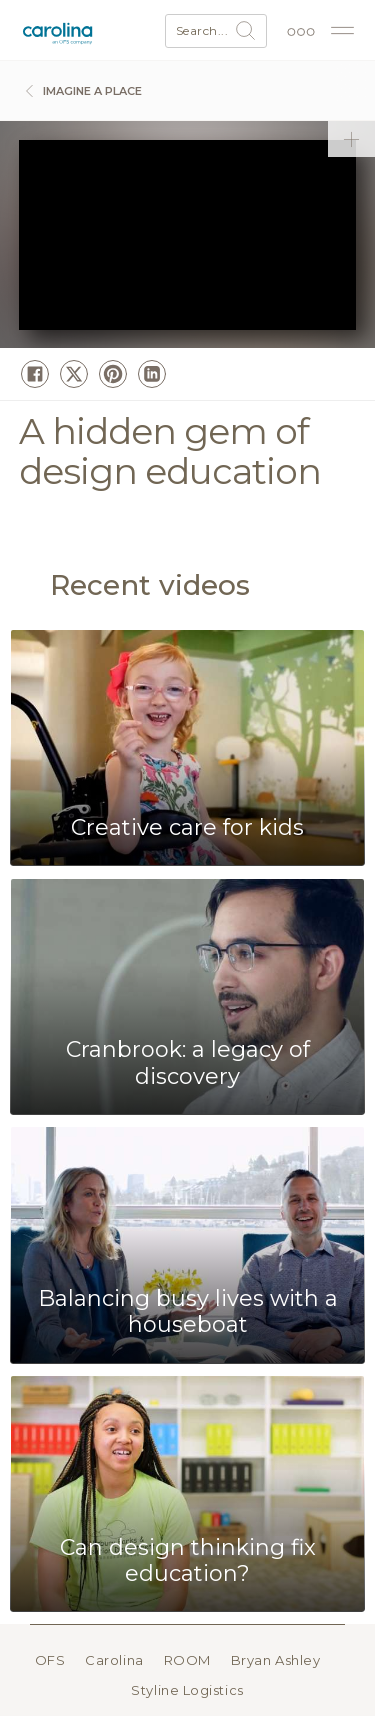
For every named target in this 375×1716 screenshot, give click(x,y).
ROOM (187, 1660)
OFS (50, 1660)
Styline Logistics (187, 1690)
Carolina (114, 1660)
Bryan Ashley (276, 1660)
